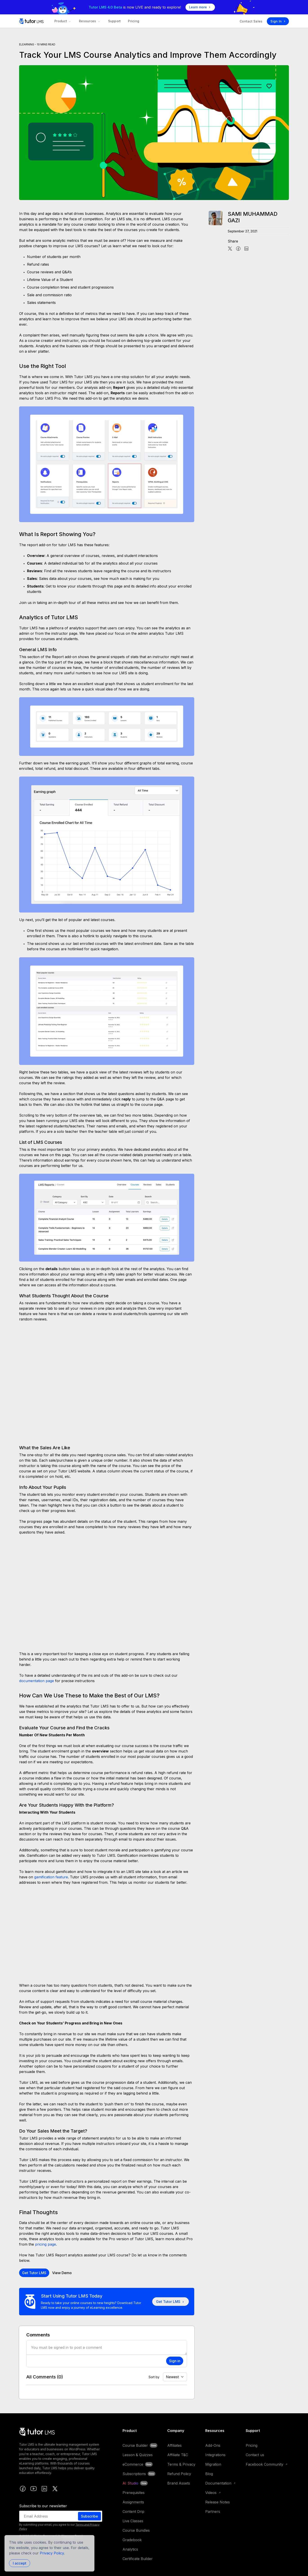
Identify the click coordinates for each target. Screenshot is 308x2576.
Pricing (133, 21)
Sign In (277, 21)
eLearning (26, 44)
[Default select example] (175, 2377)
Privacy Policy (52, 2553)
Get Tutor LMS (34, 2273)
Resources (90, 21)
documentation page (36, 1681)
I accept (19, 2563)
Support (114, 21)
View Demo (62, 2273)
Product (63, 21)
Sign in (174, 2361)
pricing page (45, 2244)
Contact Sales (251, 21)
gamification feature (51, 1877)
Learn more (200, 7)
